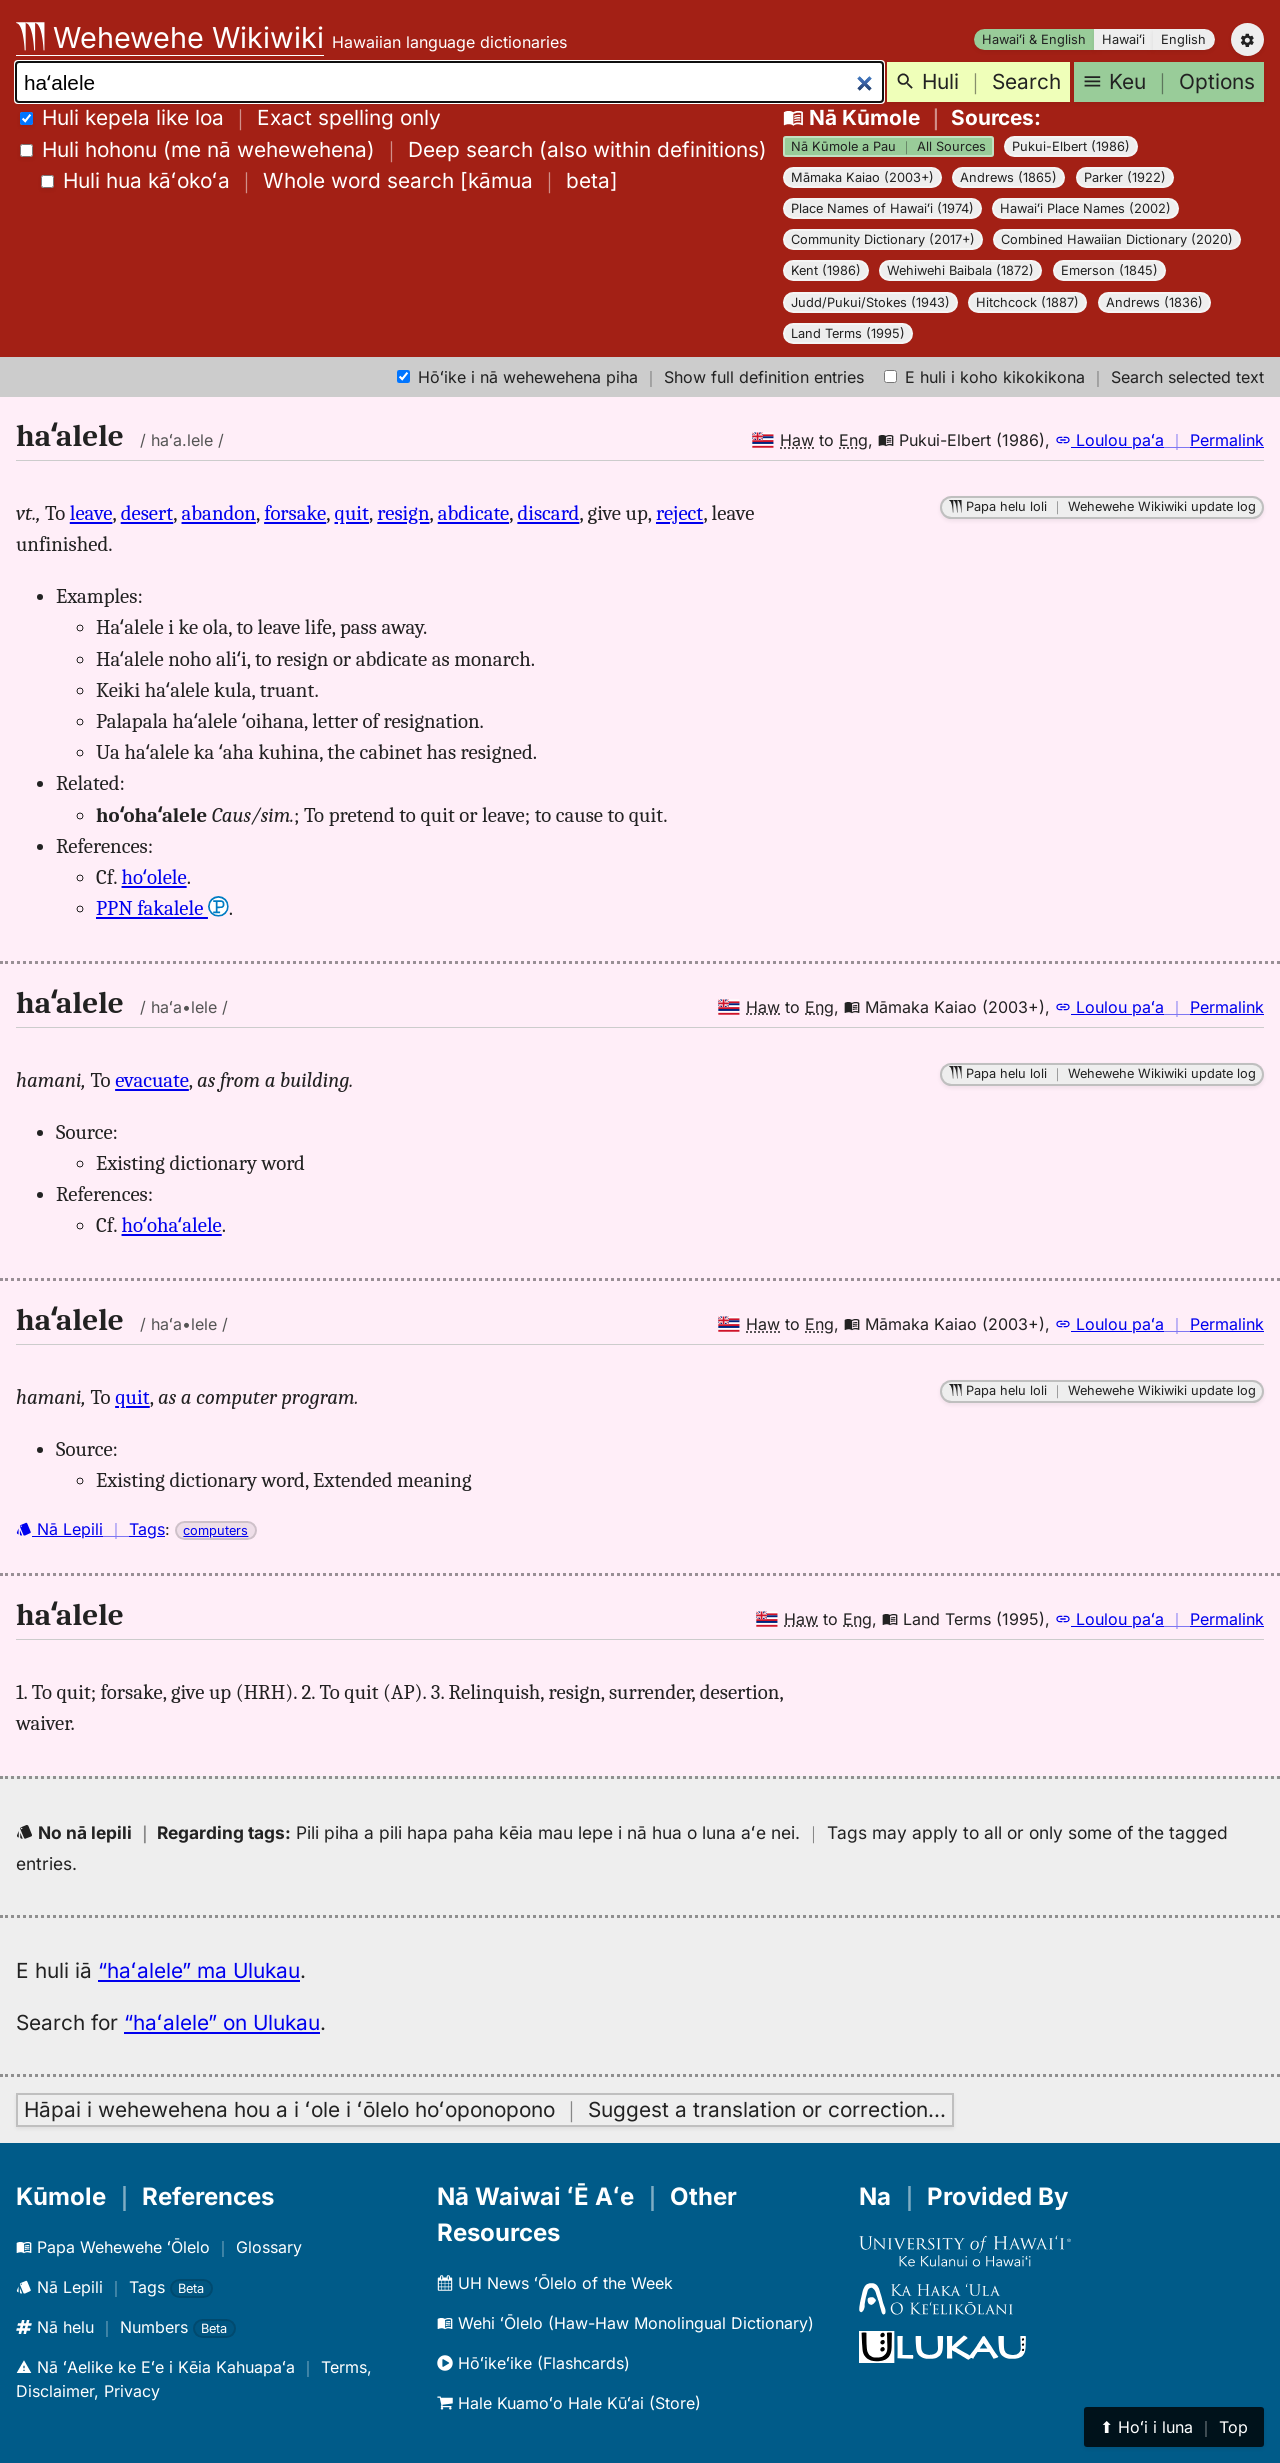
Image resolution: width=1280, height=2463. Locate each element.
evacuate (152, 1080)
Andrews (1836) (1154, 302)
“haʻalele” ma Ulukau (199, 1970)
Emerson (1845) (1109, 270)
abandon (219, 513)
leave (91, 513)
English (1183, 39)
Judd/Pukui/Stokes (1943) (870, 302)
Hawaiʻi (1123, 39)
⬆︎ (1174, 2427)
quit (352, 513)
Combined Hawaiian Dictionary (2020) (1117, 239)
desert (147, 513)
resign (403, 513)
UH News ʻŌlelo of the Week (555, 2283)
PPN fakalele (162, 908)
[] (329, 180)
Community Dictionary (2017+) (883, 239)
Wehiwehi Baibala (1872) (960, 270)
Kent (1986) (826, 270)
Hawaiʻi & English (1034, 39)
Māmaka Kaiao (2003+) (862, 177)
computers (215, 1530)
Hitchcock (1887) (1027, 302)
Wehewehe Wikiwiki (170, 37)
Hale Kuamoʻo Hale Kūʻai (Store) (569, 2403)
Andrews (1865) (1008, 177)
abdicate (473, 513)
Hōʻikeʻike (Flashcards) (533, 2363)
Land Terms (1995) (848, 333)
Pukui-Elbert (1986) (1071, 146)
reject (679, 513)
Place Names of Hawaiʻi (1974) (882, 208)
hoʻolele (154, 877)
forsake (295, 513)
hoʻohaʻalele (172, 1225)
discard (548, 513)
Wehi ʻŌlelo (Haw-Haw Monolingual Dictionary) (625, 2323)
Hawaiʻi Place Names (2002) (1085, 208)
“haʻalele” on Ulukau (222, 2022)
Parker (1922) (1125, 177)
